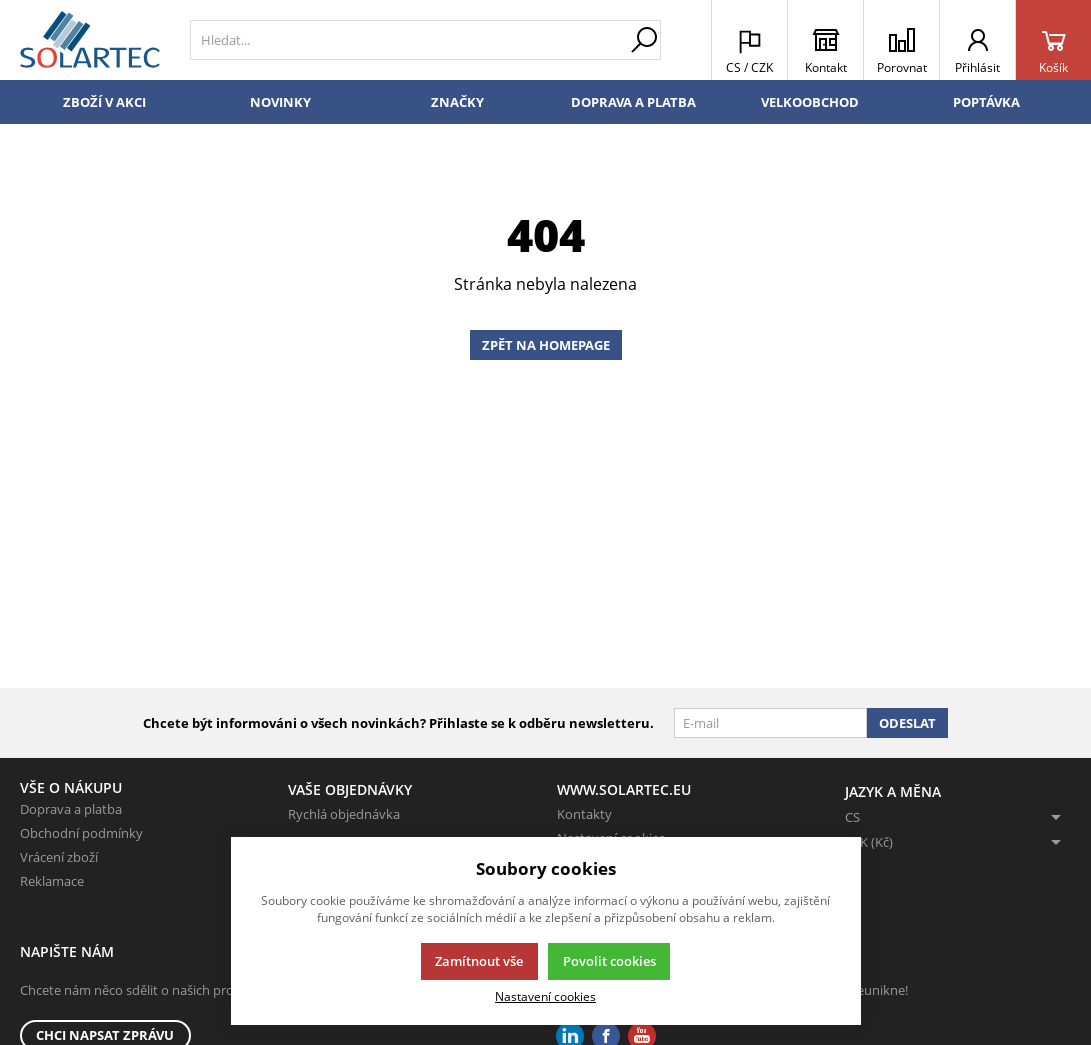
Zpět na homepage (546, 345)
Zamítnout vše (479, 961)
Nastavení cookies (545, 996)
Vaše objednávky (350, 789)
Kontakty (584, 814)
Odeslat (907, 723)
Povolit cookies (609, 961)
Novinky (280, 102)
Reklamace (52, 881)
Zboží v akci (104, 102)
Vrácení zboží (59, 857)
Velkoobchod (810, 102)
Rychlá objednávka (344, 814)
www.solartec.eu (624, 789)
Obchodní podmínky (81, 833)
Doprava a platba (633, 102)
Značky (457, 102)
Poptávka (986, 102)
